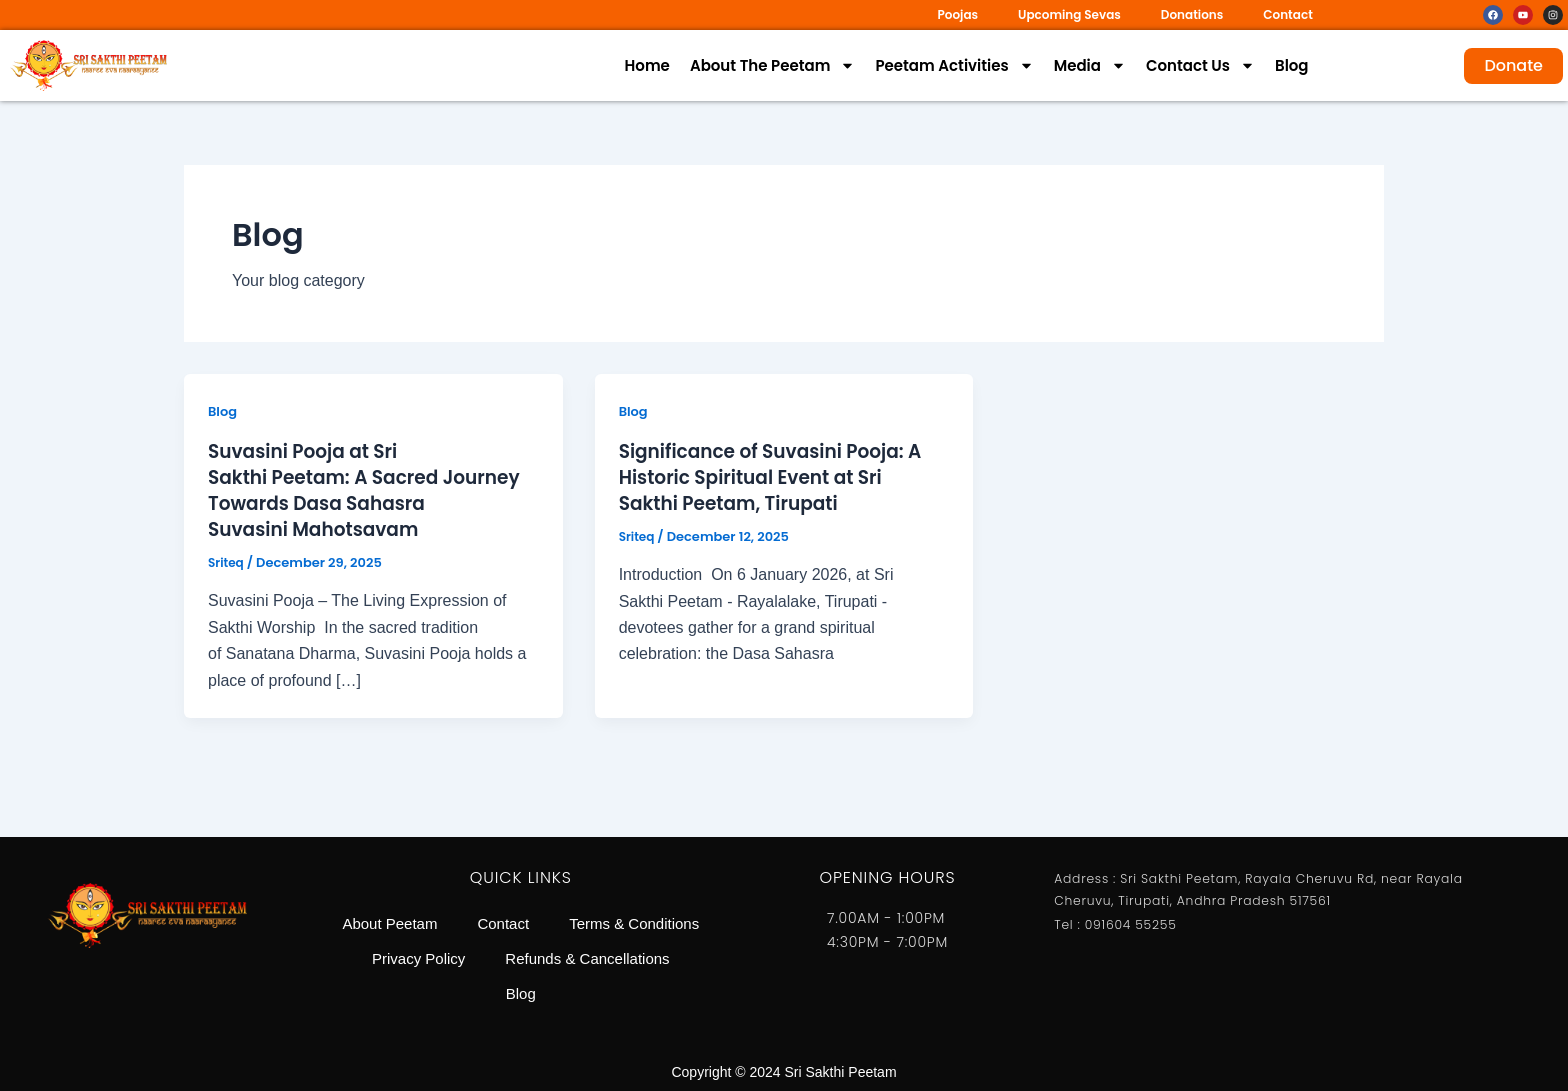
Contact (1287, 14)
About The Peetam (773, 66)
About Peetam (473, 906)
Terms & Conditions (451, 952)
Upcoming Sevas (1069, 14)
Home (647, 65)
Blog (1292, 65)
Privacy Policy (610, 952)
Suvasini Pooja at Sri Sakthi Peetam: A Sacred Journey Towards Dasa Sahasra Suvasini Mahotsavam (369, 490)
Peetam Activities (954, 66)
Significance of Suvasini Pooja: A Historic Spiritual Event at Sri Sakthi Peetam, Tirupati (782, 477)
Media (1090, 66)
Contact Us (1200, 66)
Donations (1192, 14)
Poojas (957, 14)
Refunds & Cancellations (484, 998)
